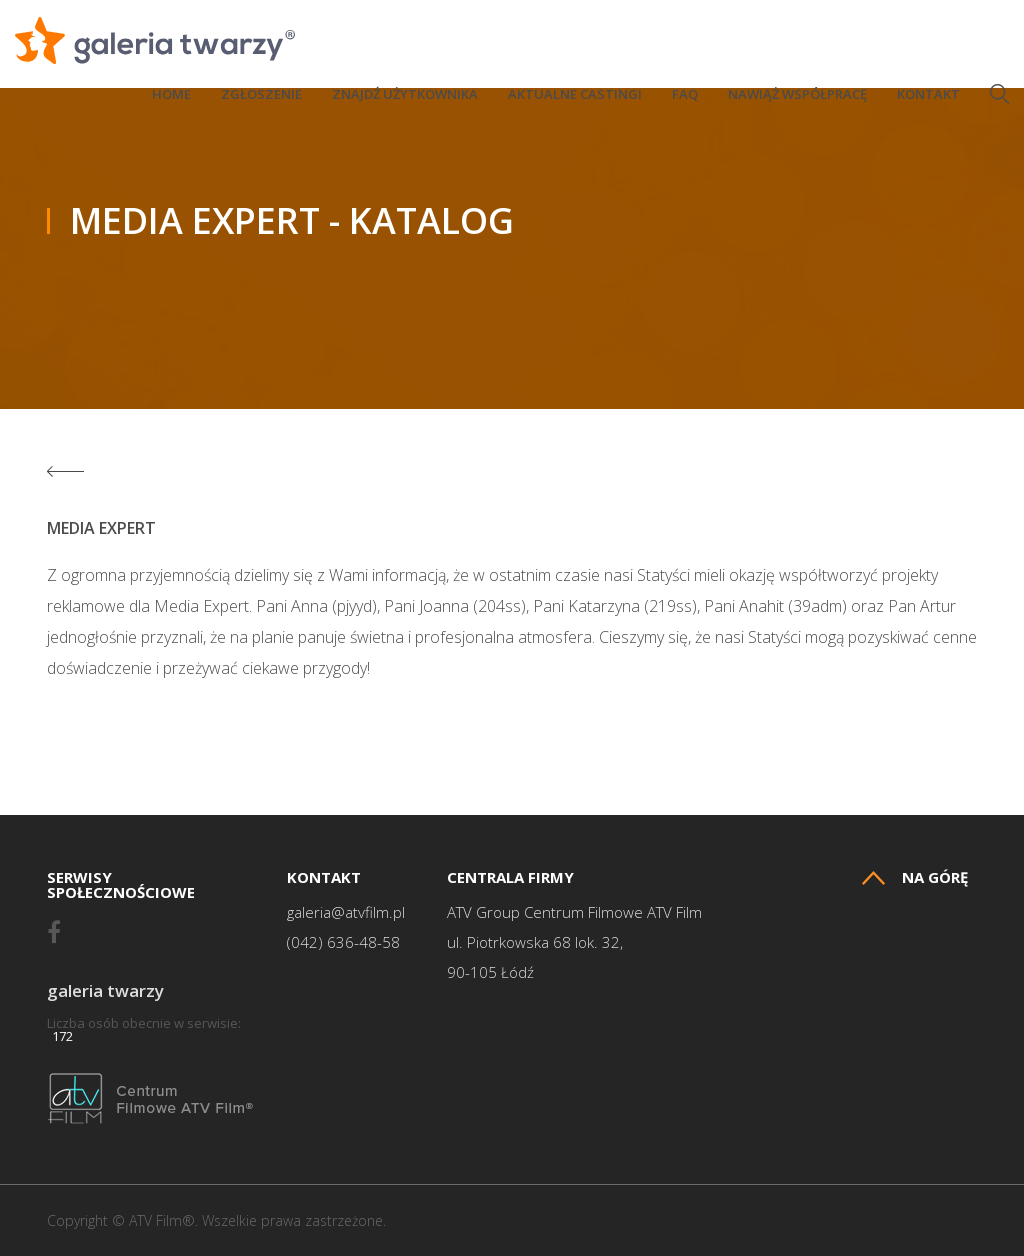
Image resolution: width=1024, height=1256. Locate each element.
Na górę (915, 877)
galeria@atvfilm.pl (346, 912)
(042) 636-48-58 (343, 942)
